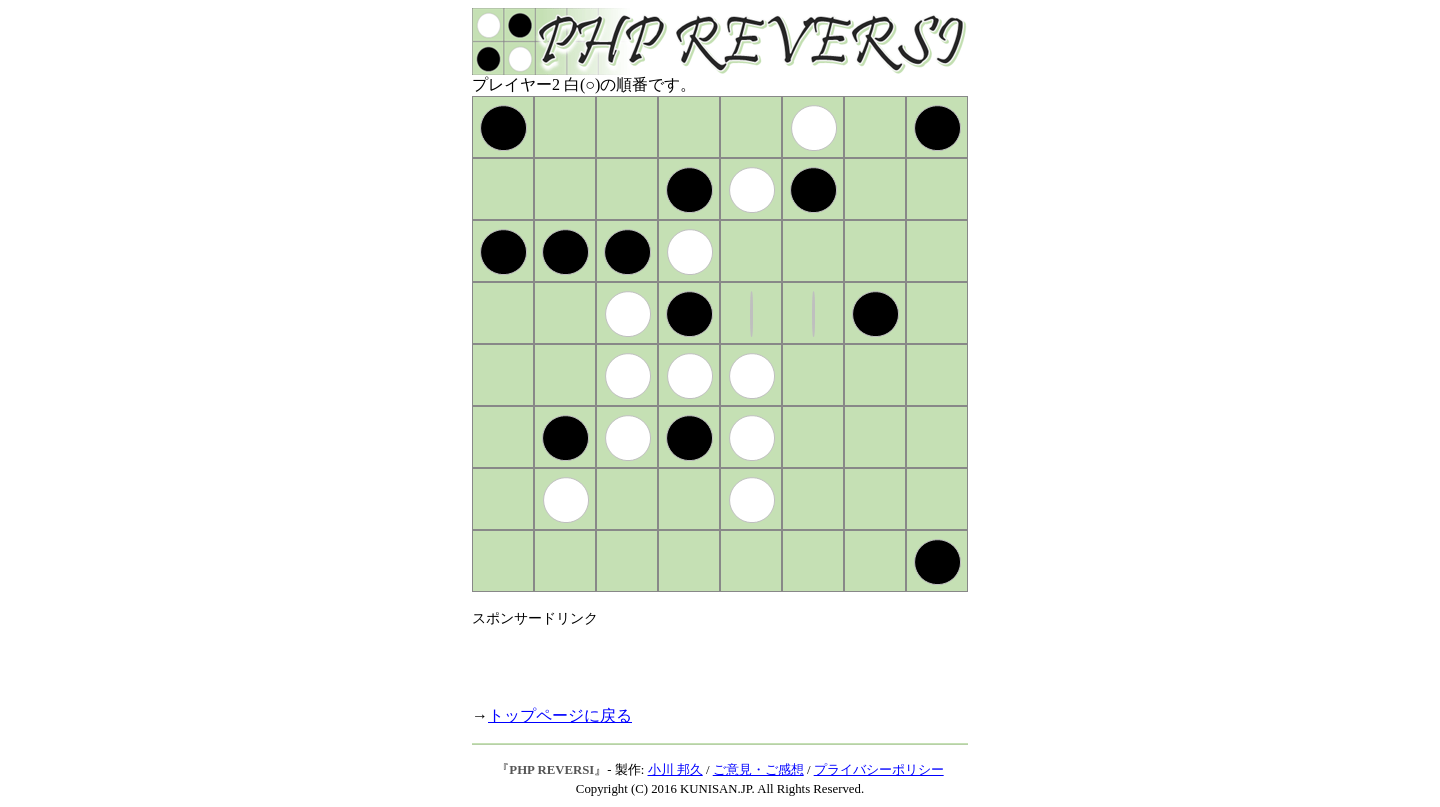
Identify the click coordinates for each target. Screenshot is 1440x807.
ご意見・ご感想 (758, 770)
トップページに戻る (560, 715)
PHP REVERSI (551, 770)
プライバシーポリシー (879, 770)
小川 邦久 (675, 770)
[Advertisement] (706, 658)
